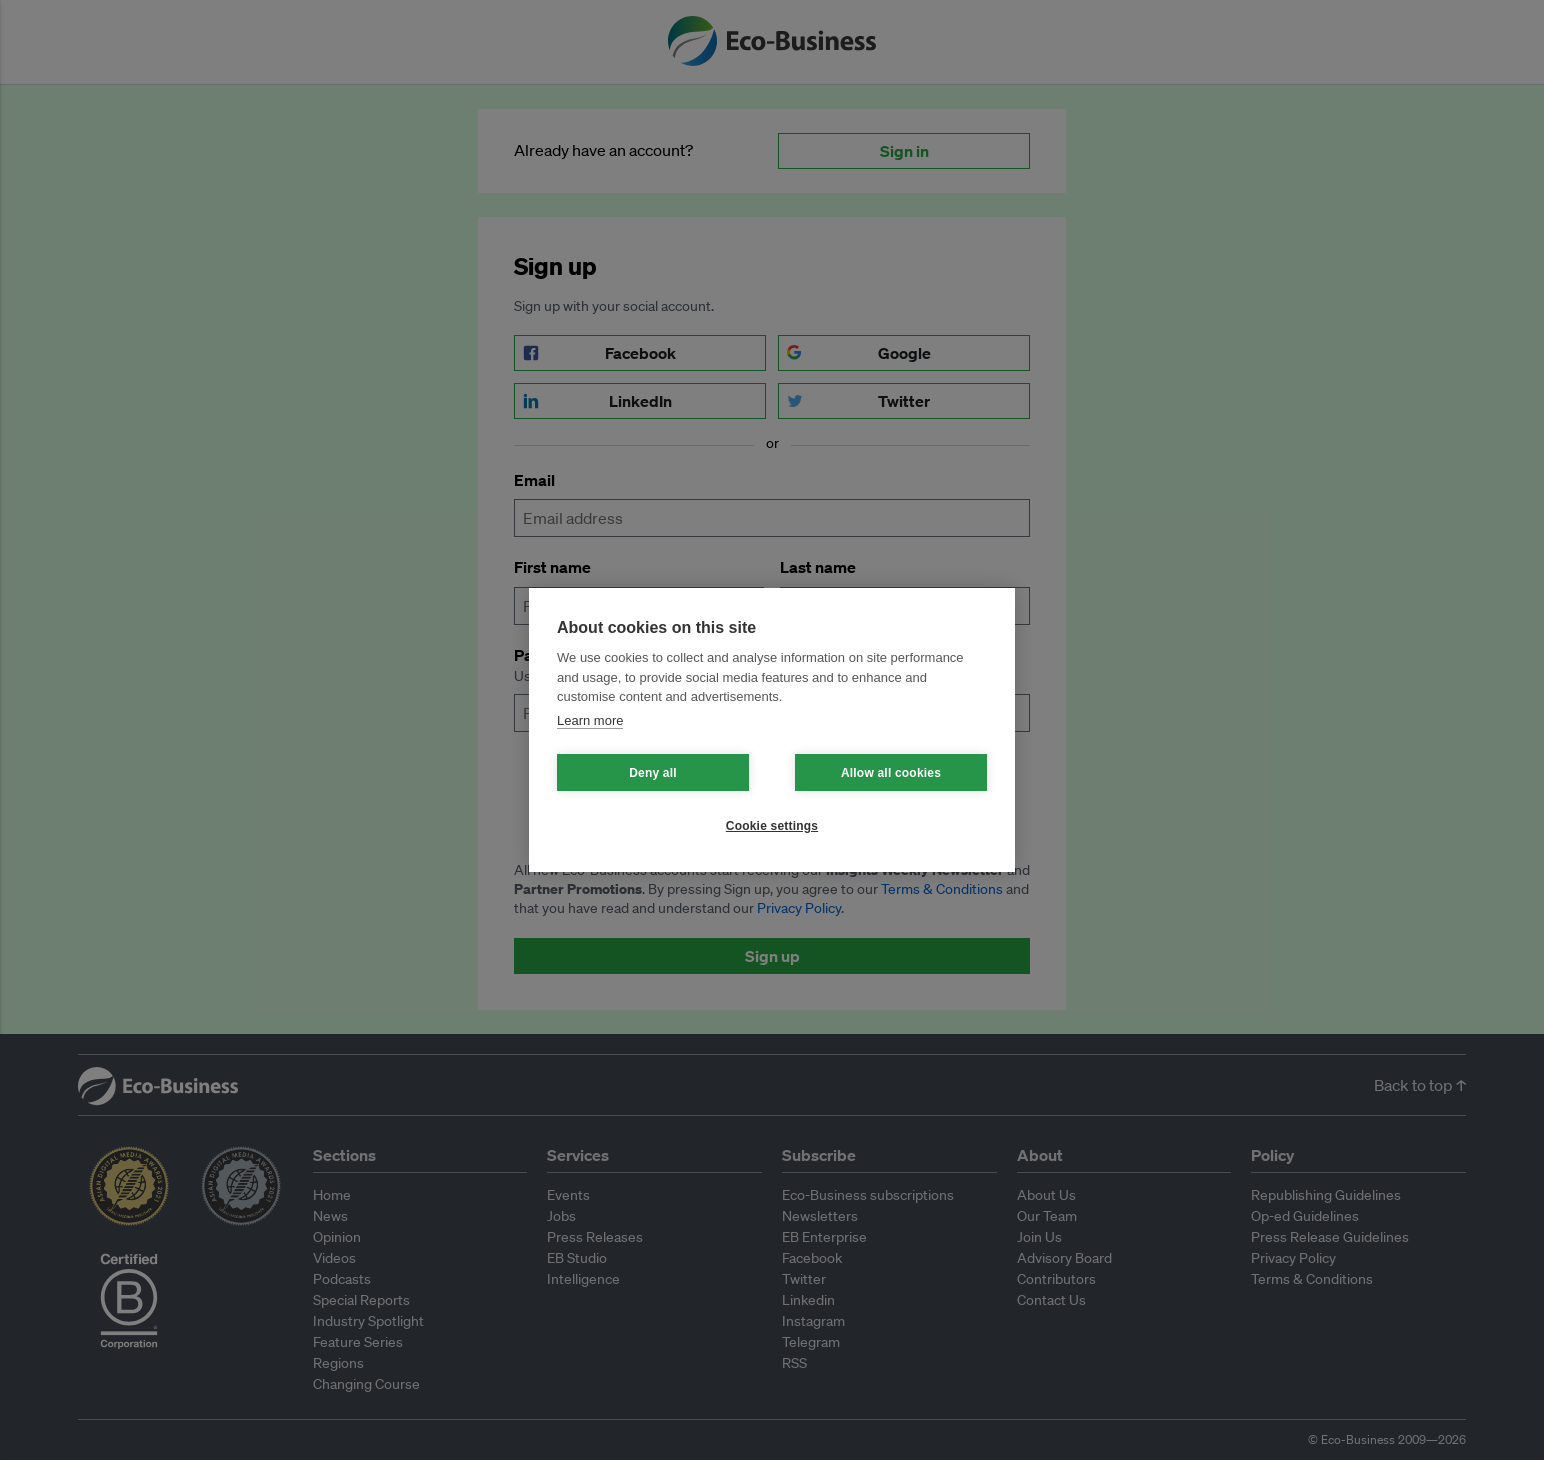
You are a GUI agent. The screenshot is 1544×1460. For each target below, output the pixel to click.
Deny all (653, 773)
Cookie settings (772, 826)
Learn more (590, 720)
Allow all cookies (891, 773)
